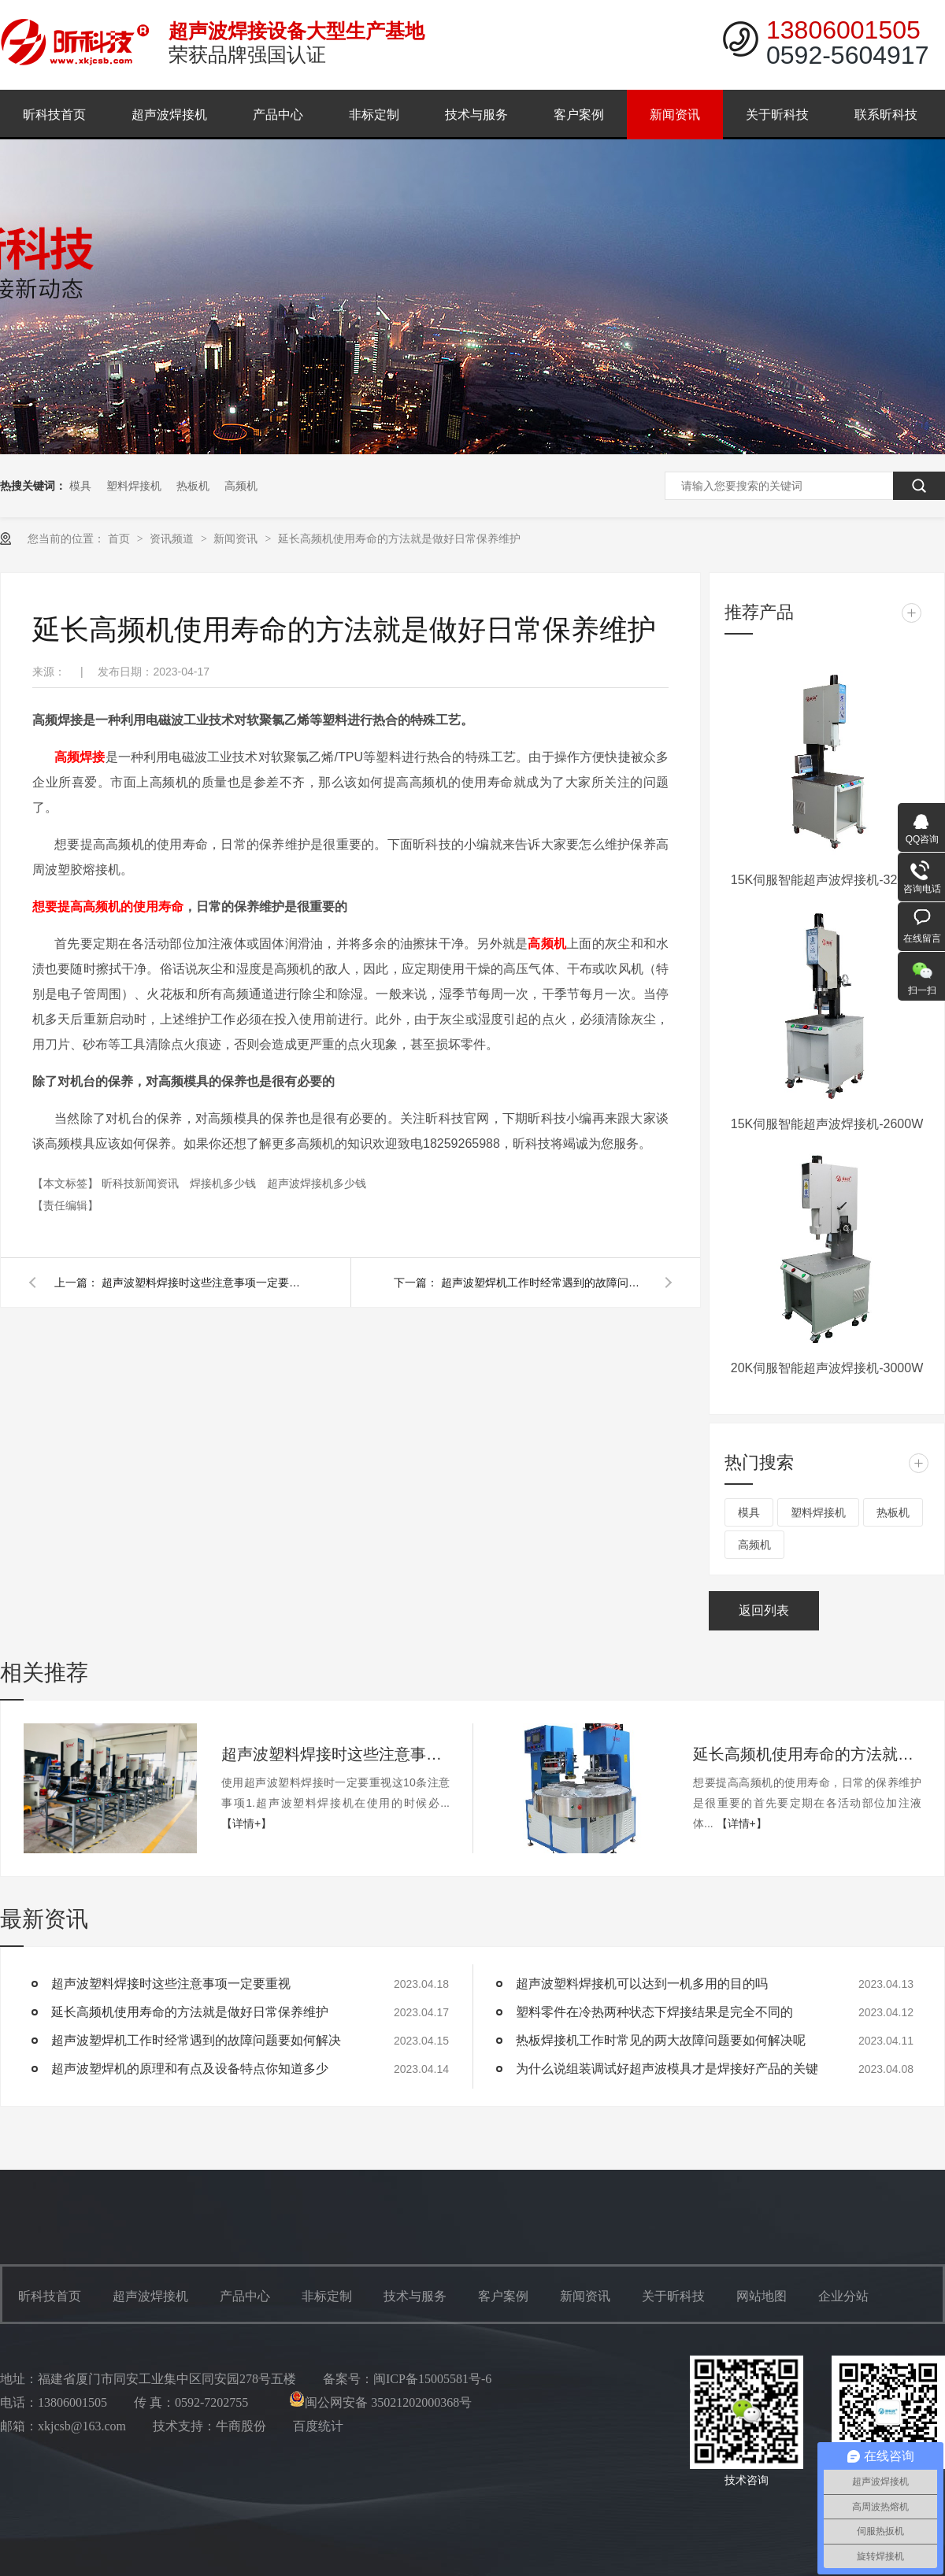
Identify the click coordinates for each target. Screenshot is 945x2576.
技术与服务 (476, 114)
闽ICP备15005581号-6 (432, 2378)
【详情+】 (246, 1823)
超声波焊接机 (169, 114)
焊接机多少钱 (224, 1183)
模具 (80, 485)
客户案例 (579, 114)
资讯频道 (173, 538)
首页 (120, 538)
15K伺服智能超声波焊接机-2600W (827, 1124)
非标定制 (374, 114)
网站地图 (761, 2296)
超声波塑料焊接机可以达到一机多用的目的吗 (642, 1983)
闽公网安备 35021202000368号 (380, 2402)
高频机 (241, 485)
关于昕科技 (777, 114)
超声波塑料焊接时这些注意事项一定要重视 (204, 1282)
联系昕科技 (885, 114)
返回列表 (764, 1610)
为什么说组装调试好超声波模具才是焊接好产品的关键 (667, 2068)
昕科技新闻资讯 (142, 1183)
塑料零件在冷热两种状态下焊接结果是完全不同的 (654, 2012)
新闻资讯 (675, 114)
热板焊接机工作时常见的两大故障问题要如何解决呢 (661, 2040)
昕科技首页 (54, 114)
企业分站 (843, 2296)
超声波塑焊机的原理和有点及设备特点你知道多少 (189, 2068)
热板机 (192, 485)
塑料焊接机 (133, 485)
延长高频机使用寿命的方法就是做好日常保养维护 (399, 538)
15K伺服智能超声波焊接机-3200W (827, 879)
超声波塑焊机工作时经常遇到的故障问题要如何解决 (543, 1282)
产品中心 (278, 114)
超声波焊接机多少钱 (316, 1183)
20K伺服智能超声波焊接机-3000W (827, 1368)
